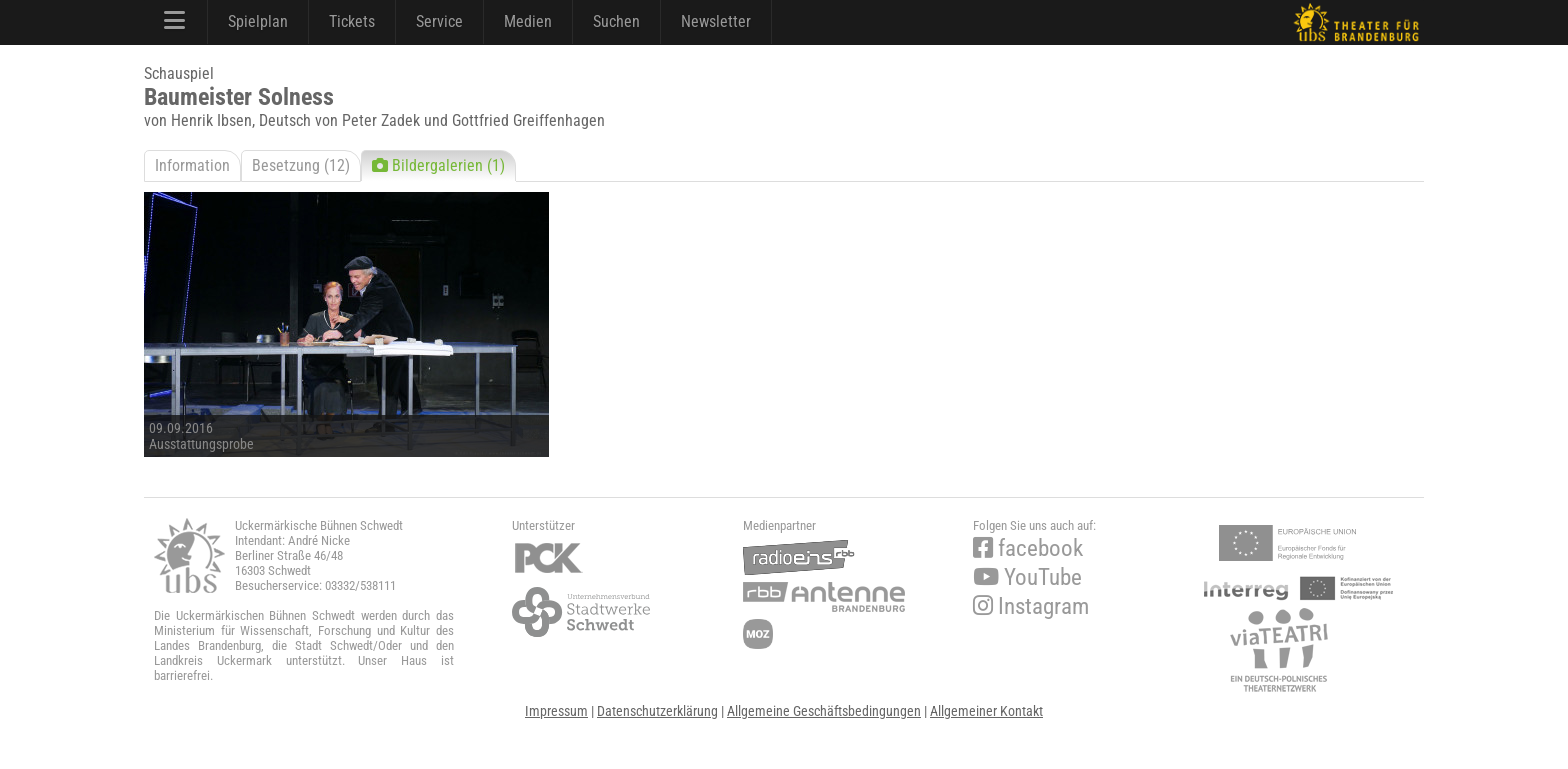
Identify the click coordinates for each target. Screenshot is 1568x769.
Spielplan (258, 21)
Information (192, 165)
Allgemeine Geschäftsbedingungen (824, 711)
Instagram (1031, 606)
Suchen (616, 21)
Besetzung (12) (301, 165)
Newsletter (716, 21)
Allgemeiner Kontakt (986, 711)
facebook (1028, 548)
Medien (528, 21)
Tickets (352, 21)
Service (439, 21)
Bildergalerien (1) (438, 165)
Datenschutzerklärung (657, 711)
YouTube (1027, 577)
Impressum (556, 711)
